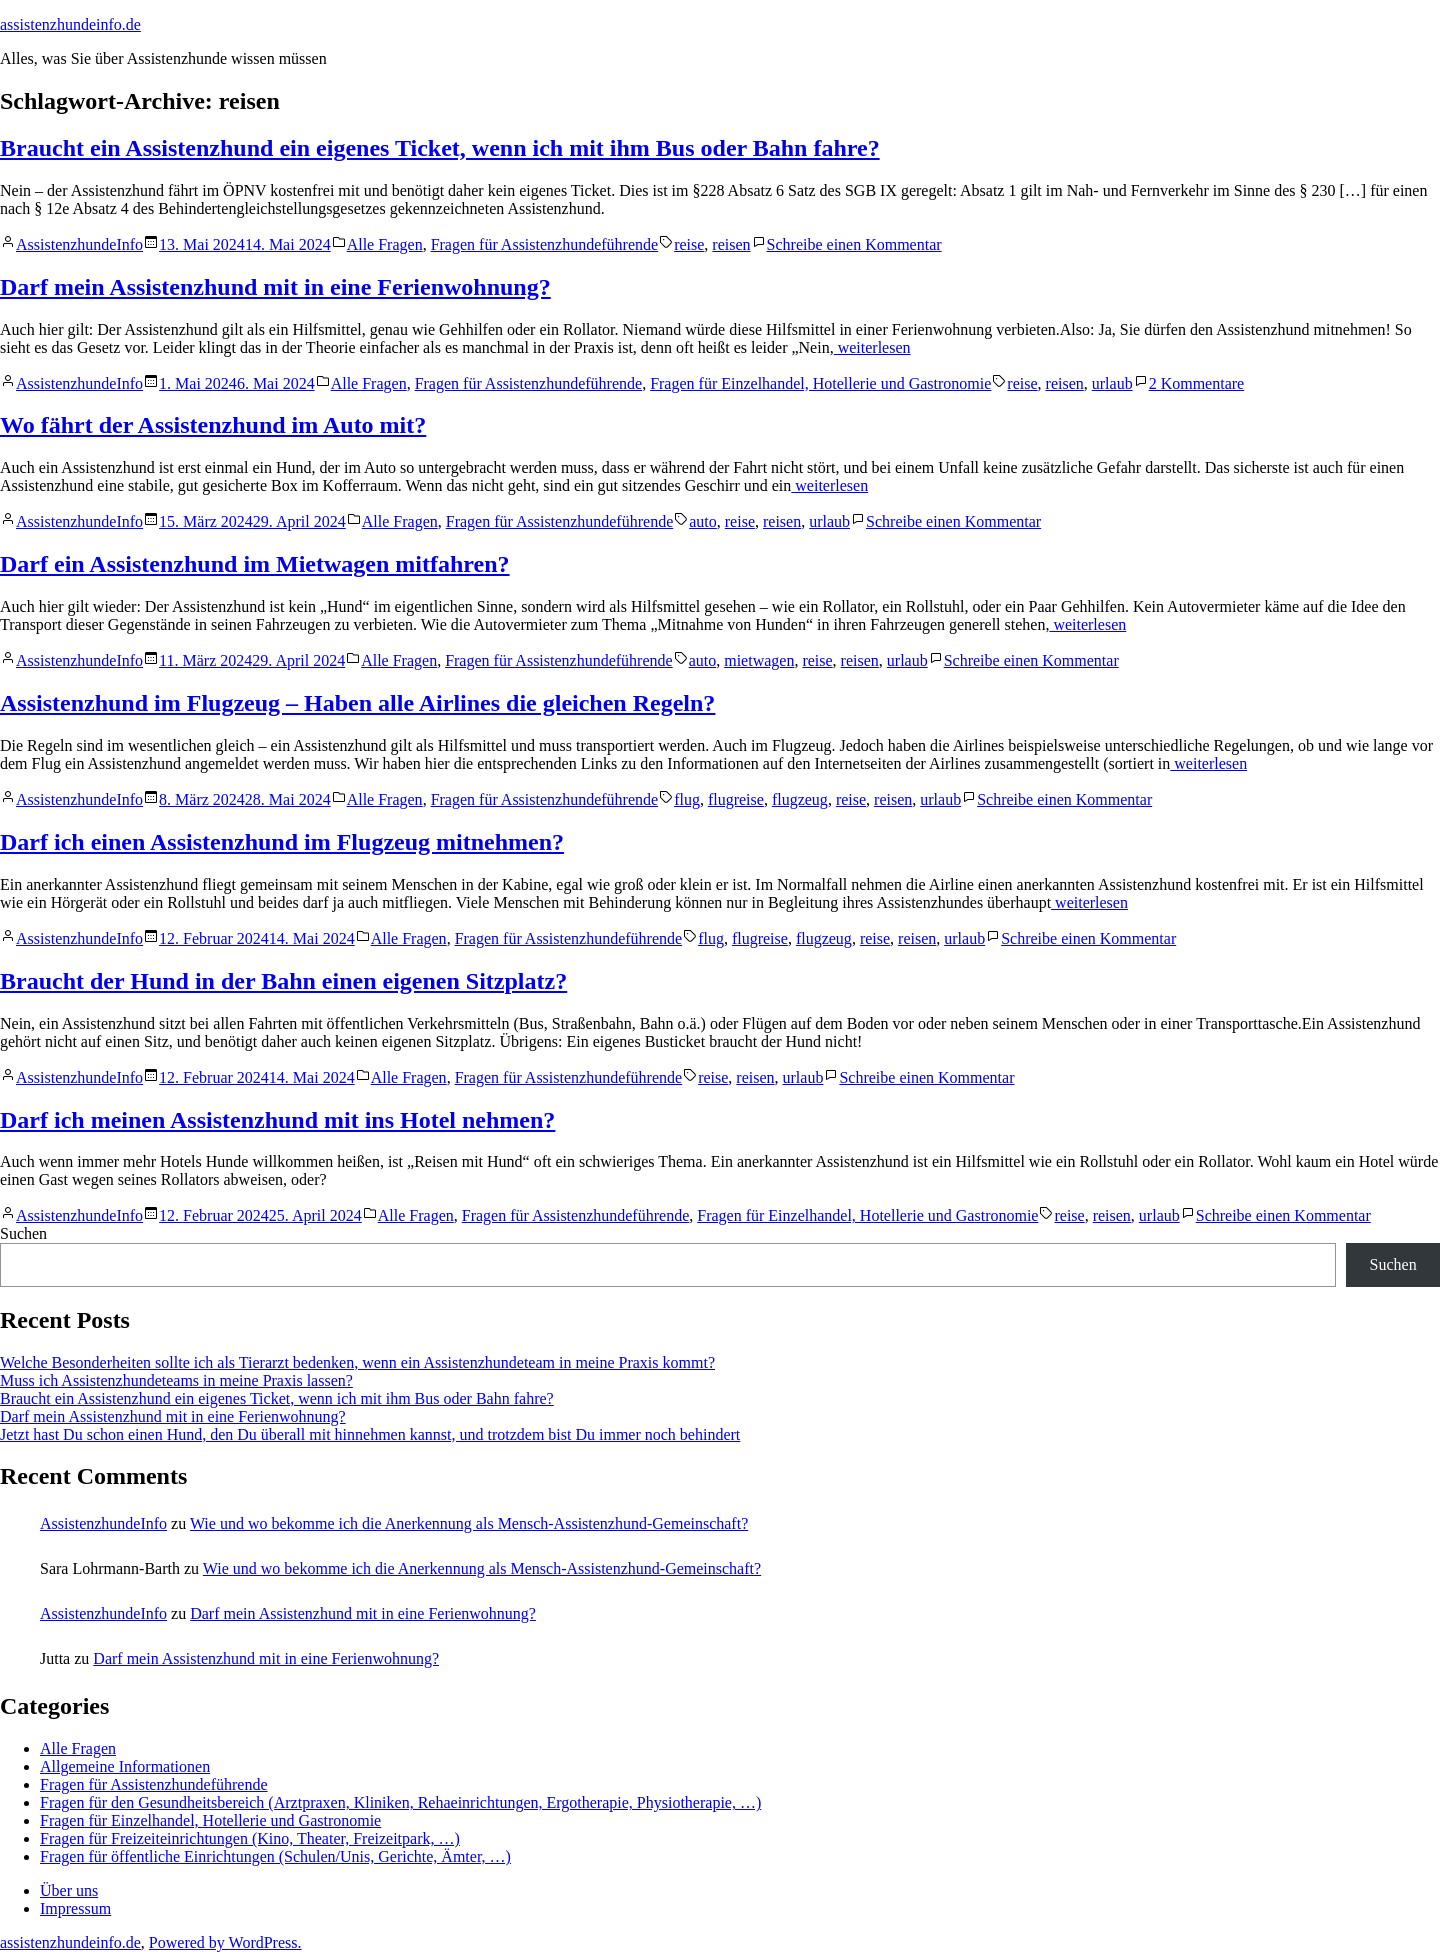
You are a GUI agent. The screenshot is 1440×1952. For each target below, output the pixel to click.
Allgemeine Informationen (125, 1766)
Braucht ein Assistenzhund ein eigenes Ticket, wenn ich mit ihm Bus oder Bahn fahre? (440, 148)
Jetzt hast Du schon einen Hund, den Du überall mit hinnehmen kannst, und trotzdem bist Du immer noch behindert (370, 1434)
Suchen (23, 1233)
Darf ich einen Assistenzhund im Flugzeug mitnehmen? (282, 842)
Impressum (75, 1908)
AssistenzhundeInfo (79, 244)
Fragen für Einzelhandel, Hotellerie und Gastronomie (820, 383)
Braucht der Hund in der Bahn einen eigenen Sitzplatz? (283, 981)
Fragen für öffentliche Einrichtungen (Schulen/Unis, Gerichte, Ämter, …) (275, 1856)
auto (703, 521)
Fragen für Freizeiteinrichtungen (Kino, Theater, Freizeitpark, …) (250, 1838)
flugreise (736, 799)
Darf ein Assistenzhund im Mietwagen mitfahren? (255, 564)
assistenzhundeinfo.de (70, 24)
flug (687, 799)
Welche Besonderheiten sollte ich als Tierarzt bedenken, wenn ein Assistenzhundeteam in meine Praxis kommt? (357, 1362)
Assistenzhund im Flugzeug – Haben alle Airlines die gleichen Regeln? (357, 703)
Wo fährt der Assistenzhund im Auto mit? (213, 425)
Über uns (69, 1890)
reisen (731, 244)
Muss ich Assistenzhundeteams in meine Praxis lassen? (176, 1380)
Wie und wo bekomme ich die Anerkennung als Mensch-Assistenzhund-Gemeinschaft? (469, 1523)
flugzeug (800, 799)
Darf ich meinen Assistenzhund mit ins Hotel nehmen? (277, 1120)
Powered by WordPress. (225, 1942)
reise (689, 244)
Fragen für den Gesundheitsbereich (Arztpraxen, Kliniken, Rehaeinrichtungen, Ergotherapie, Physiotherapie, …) (400, 1802)
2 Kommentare (1197, 383)
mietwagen (759, 660)
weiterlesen (872, 347)
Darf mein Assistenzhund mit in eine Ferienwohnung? (275, 287)
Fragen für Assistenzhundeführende (545, 244)
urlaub (1112, 383)
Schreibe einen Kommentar (854, 244)
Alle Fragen (385, 244)
